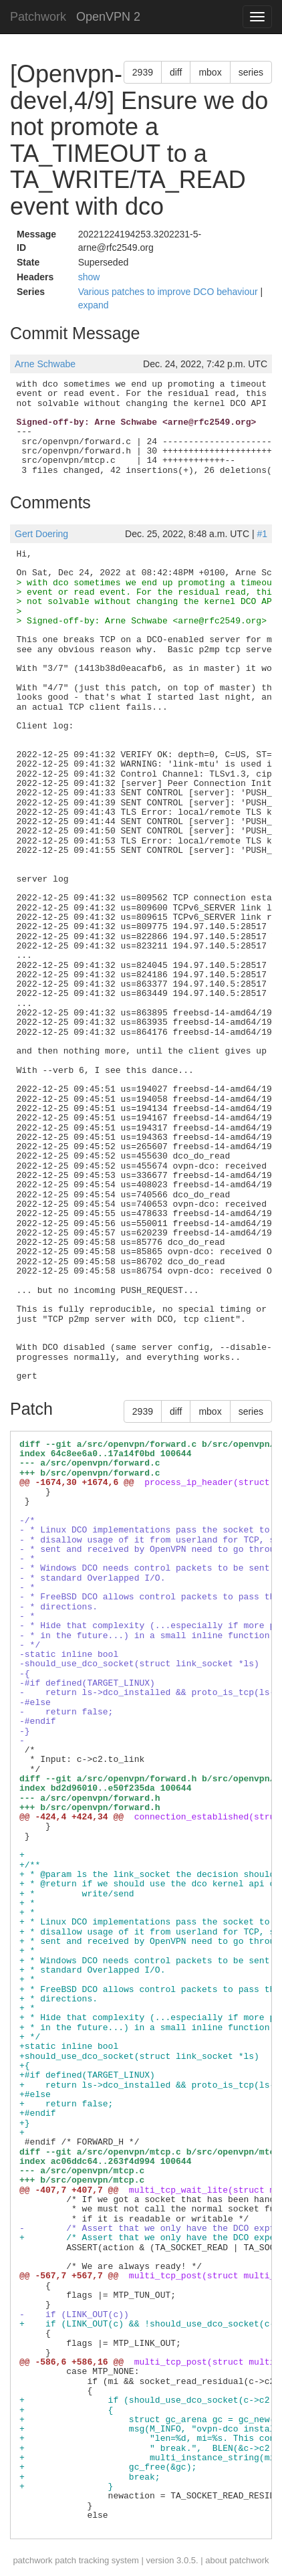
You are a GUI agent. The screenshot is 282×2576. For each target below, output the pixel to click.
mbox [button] (209, 72)
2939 (142, 72)
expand (93, 305)
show (89, 277)
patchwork (32, 2560)
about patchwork (237, 2560)
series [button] (251, 72)
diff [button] (176, 72)
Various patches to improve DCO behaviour (169, 291)
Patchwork (38, 16)
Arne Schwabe (45, 364)
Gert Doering (41, 533)
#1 (262, 533)
